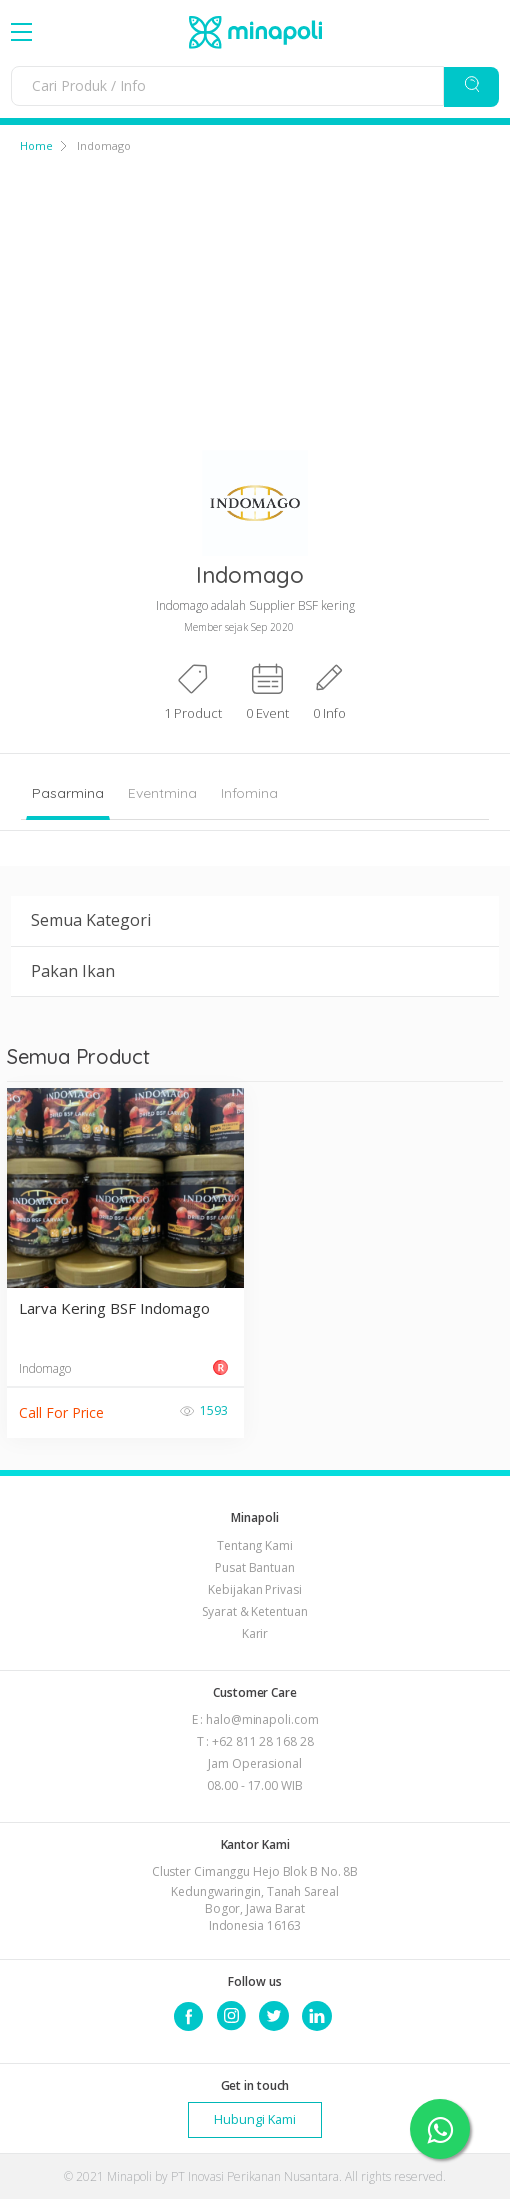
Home (36, 145)
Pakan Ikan (73, 971)
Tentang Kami (255, 1545)
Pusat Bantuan (255, 1567)
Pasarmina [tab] (68, 793)
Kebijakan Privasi (254, 1589)
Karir (255, 1633)
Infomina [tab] (249, 793)
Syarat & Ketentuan (254, 1611)
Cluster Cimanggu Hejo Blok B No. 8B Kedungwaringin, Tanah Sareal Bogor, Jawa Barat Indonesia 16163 (255, 1898)
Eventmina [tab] (162, 793)
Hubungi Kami (255, 2119)
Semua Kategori (91, 920)
